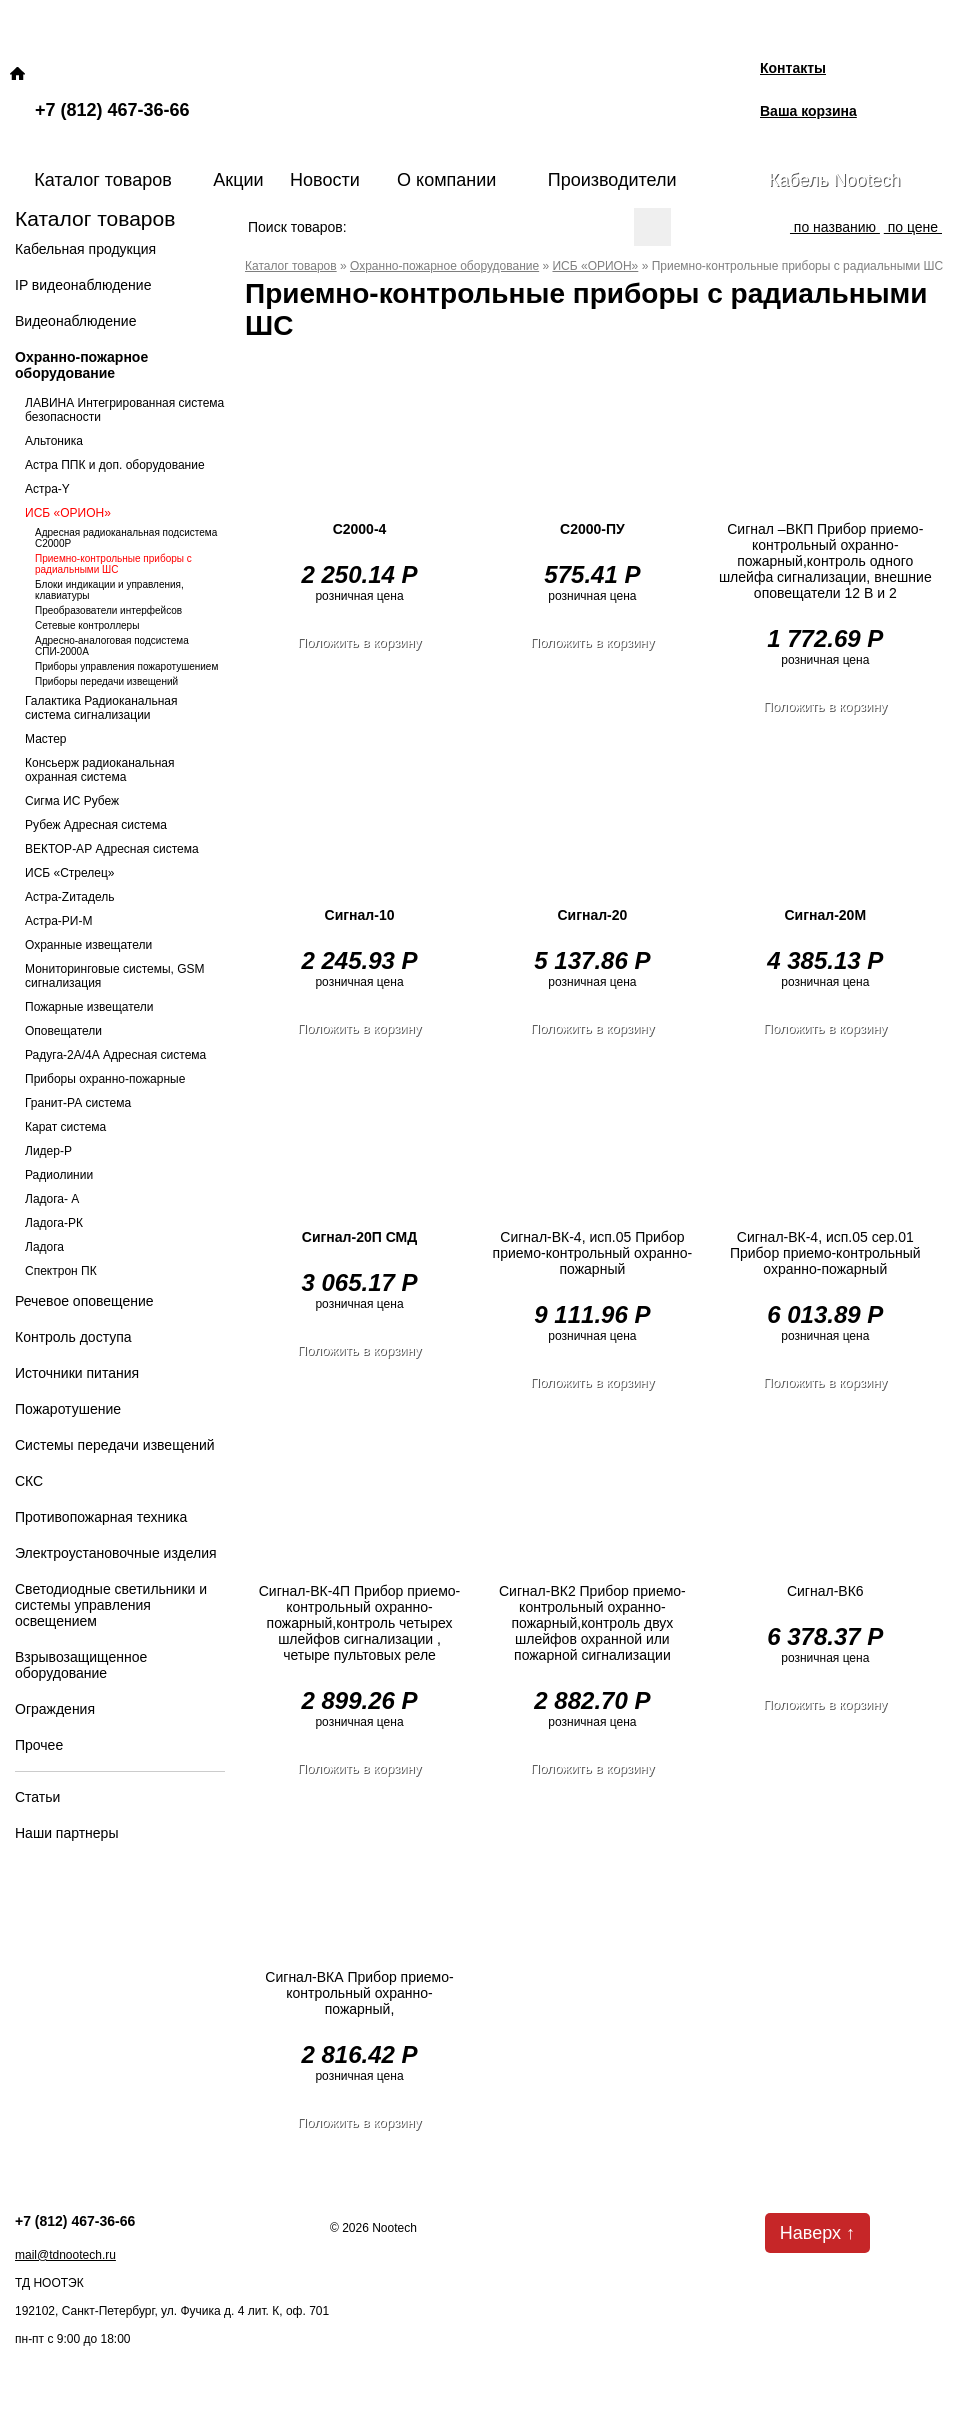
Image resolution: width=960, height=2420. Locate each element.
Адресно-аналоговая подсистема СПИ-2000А (112, 646)
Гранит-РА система (78, 1103)
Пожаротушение (68, 1409)
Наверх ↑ (817, 2233)
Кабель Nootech (835, 180)
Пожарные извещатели (89, 1007)
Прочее (39, 1745)
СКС (29, 1481)
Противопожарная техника (101, 1517)
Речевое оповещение (84, 1301)
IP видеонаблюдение (83, 285)
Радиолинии (59, 1175)
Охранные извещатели (88, 945)
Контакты (793, 68)
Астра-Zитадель (69, 897)
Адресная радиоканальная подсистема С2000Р (126, 538)
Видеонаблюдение (75, 321)
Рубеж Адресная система (96, 825)
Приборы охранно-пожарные (105, 1079)
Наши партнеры (66, 1833)
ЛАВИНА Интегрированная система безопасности (124, 410)
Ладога (44, 1247)
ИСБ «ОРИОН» (68, 513)
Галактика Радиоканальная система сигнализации (101, 708)
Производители (612, 180)
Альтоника (54, 441)
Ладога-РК (54, 1223)
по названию (835, 227)
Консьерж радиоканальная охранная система (100, 770)
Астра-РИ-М (58, 921)
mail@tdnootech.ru (65, 2255)
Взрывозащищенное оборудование (81, 1665)
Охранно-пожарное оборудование (81, 365)
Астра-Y (47, 489)
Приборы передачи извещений (106, 681)
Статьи (37, 1797)
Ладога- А (52, 1199)
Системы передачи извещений (115, 1445)
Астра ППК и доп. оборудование (115, 465)
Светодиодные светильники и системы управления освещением (111, 1605)
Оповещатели (63, 1031)
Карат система (65, 1127)
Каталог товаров (102, 180)
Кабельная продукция (85, 249)
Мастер (46, 739)
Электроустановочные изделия (116, 1553)
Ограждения (55, 1709)
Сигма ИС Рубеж (72, 801)
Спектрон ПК (61, 1271)
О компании (446, 180)
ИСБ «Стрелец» (70, 873)
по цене (913, 227)
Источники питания (77, 1373)
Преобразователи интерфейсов (108, 610)
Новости (325, 180)
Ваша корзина (808, 111)
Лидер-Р (48, 1151)
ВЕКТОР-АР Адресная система (112, 849)
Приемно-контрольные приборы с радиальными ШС (113, 564)
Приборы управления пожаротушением (126, 666)
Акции (238, 180)
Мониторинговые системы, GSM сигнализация (115, 976)
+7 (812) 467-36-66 (112, 110)
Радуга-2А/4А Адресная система (115, 1055)
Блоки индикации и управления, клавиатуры (109, 590)
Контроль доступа (73, 1337)
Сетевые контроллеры (87, 625)
